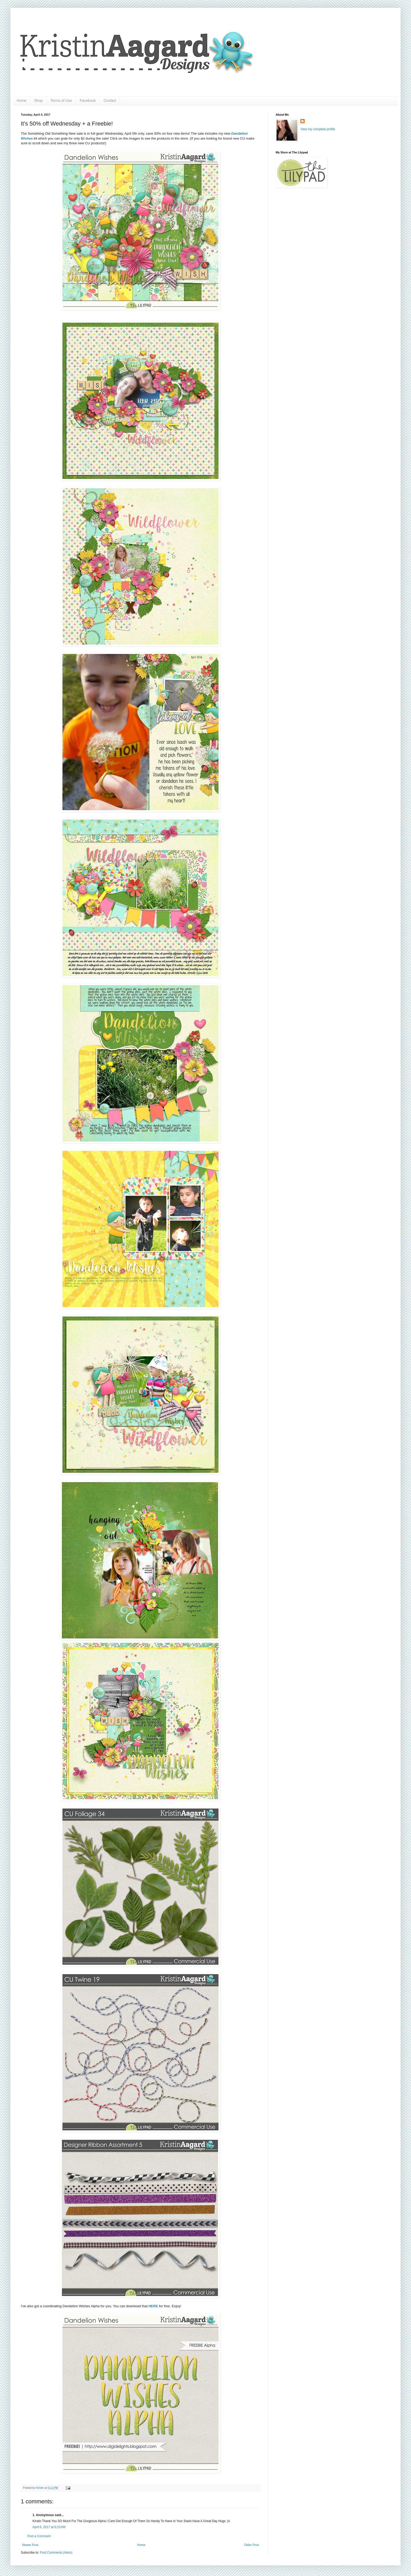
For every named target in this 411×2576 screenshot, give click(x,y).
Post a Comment (38, 2536)
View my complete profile (317, 129)
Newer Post (30, 2545)
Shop (38, 100)
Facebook (88, 100)
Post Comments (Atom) (56, 2552)
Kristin (40, 2487)
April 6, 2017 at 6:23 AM (49, 2527)
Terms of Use (61, 100)
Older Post (251, 2545)
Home (21, 100)
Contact (110, 100)
